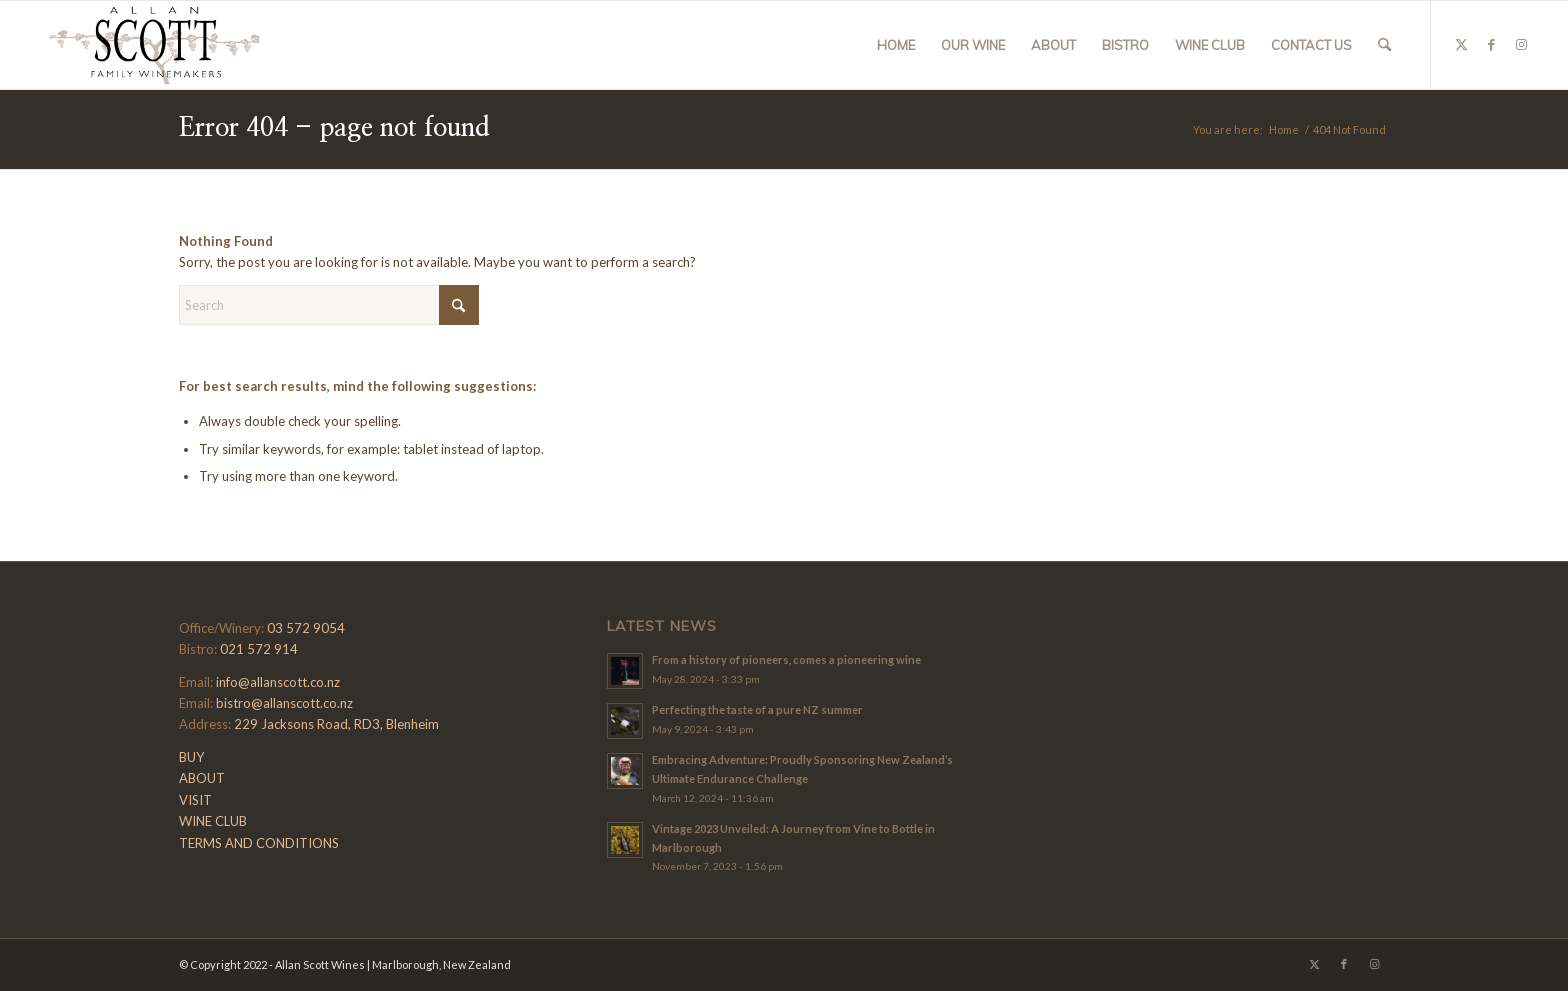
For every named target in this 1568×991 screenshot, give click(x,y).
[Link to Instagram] (1522, 44)
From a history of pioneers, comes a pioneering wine (786, 659)
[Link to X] (1462, 44)
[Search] (1384, 45)
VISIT (195, 800)
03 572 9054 (306, 628)
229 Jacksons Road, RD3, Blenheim (336, 724)
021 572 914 (259, 649)
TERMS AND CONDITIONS (259, 843)
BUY (191, 757)
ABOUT (202, 778)
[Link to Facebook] (1492, 44)
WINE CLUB (213, 821)
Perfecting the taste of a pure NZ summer (757, 709)
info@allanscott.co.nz (278, 682)
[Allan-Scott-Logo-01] (154, 45)
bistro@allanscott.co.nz (284, 703)
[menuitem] (896, 45)
